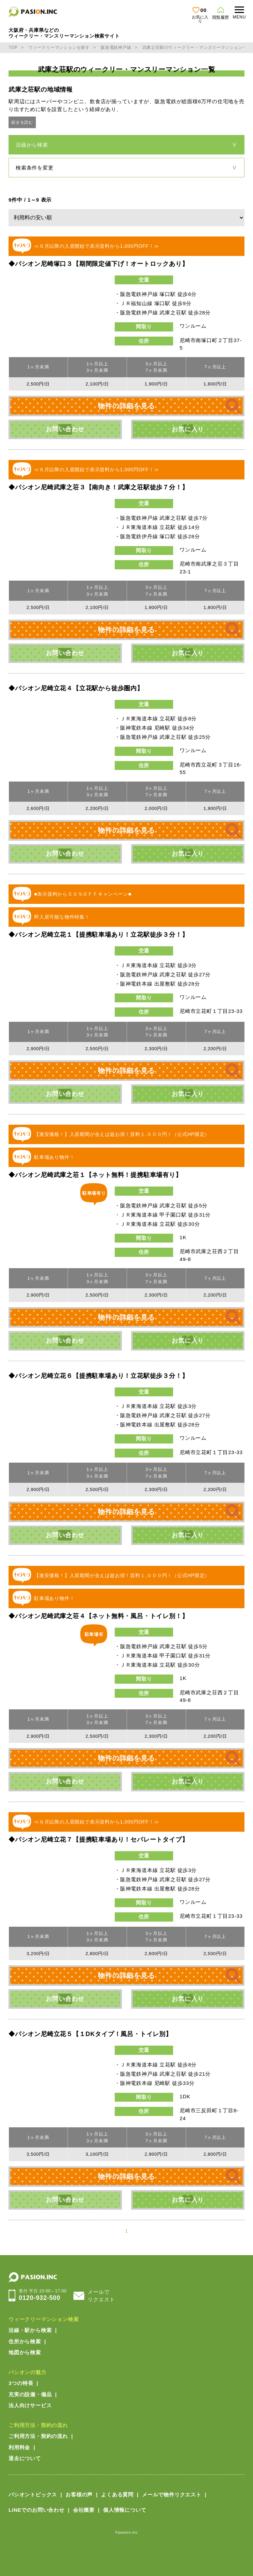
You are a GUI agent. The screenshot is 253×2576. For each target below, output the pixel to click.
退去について (25, 2458)
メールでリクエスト (101, 2296)
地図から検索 (25, 2352)
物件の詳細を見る (126, 406)
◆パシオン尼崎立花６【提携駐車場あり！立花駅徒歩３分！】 (98, 1375)
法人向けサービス (30, 2405)
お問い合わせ (65, 429)
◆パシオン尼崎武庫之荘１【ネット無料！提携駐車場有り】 (95, 1174)
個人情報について (124, 2510)
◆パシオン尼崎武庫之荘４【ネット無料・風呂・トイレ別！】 (98, 1616)
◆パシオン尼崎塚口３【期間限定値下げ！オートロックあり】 (98, 263)
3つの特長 (21, 2383)
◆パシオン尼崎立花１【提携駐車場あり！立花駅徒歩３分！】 (98, 934)
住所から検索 (25, 2341)
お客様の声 (79, 2494)
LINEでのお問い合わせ (37, 2510)
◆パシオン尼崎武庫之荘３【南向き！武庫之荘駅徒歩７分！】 (98, 487)
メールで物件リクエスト (171, 2494)
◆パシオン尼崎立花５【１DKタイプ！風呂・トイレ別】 (90, 2034)
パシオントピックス (33, 2494)
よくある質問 (117, 2494)
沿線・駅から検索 (30, 2330)
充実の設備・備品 (30, 2394)
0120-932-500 (43, 2295)
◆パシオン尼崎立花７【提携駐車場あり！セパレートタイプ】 (98, 1839)
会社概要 (84, 2510)
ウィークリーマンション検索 (44, 2319)
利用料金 (19, 2447)
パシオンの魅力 (27, 2372)
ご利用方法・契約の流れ (38, 2425)
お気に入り (188, 429)
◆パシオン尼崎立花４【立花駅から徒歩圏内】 (76, 688)
